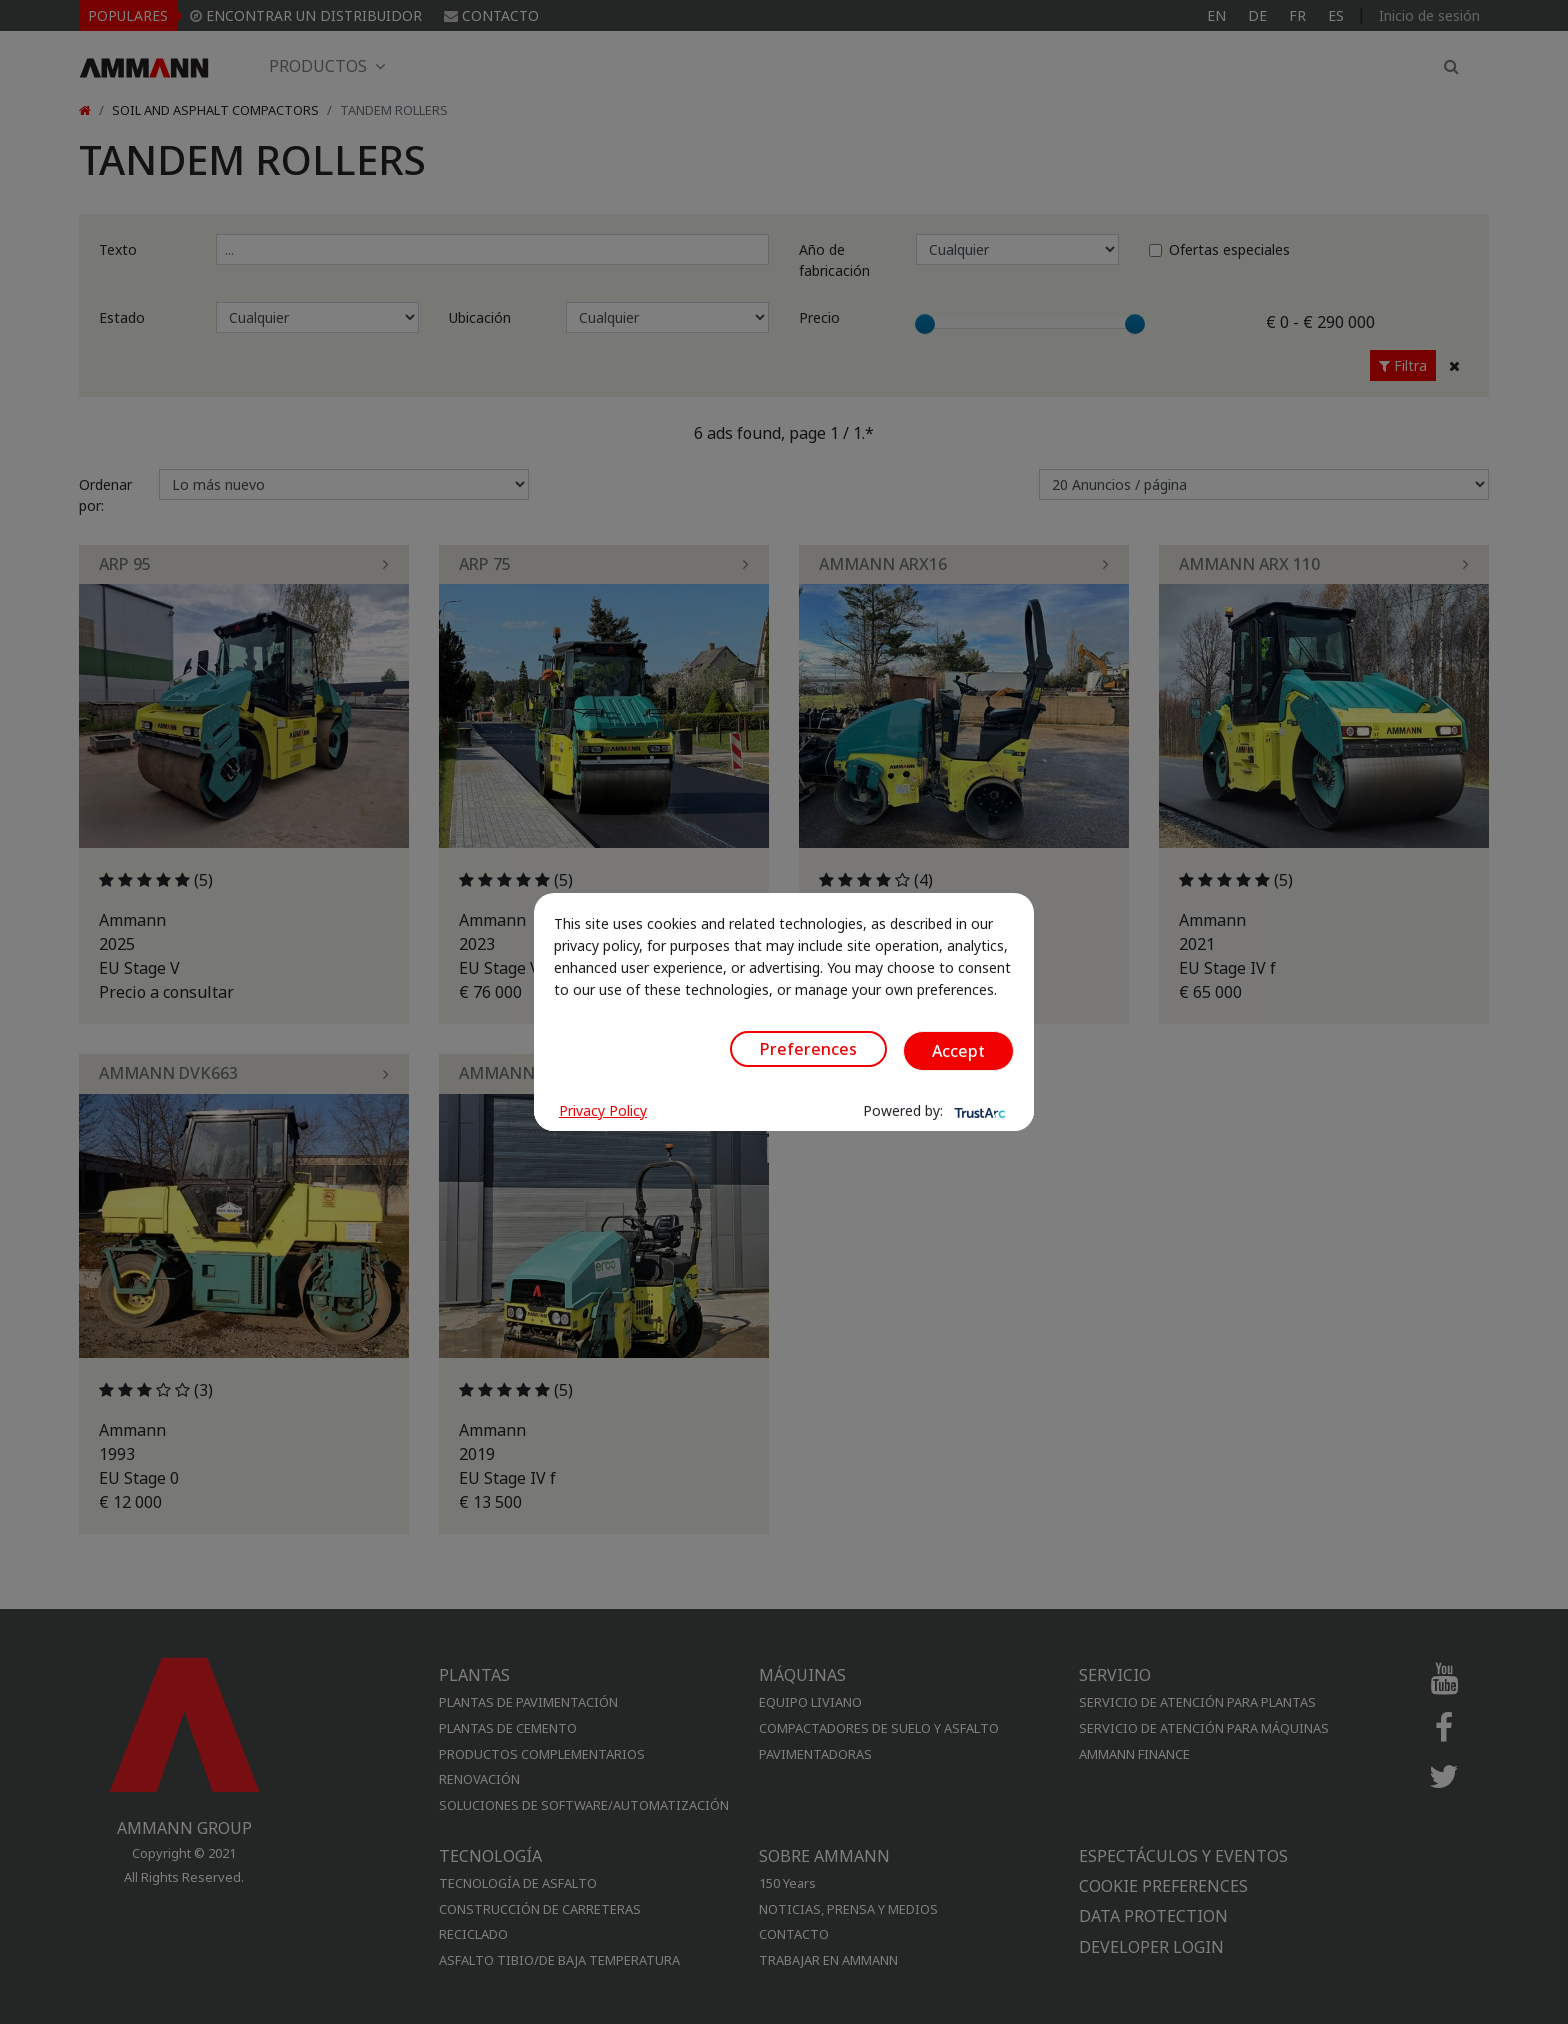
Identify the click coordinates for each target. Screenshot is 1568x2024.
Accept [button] (958, 1051)
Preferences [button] (808, 1049)
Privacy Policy (603, 1110)
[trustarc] (978, 1111)
